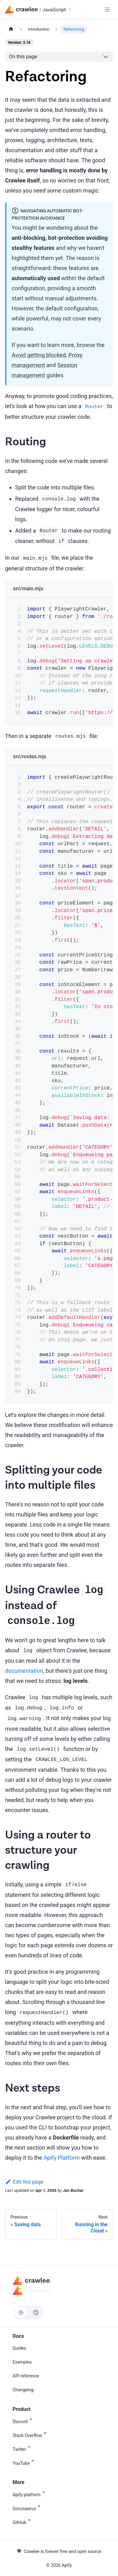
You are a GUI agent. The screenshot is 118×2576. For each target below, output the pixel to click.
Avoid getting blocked (39, 355)
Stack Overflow (30, 2435)
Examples (22, 2362)
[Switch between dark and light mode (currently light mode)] (28, 2312)
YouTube (24, 2463)
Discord (23, 2421)
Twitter (23, 2449)
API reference (26, 2375)
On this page (23, 57)
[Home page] (11, 29)
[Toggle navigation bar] (107, 9)
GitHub (23, 2522)
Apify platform (30, 2494)
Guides (19, 2348)
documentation (24, 1670)
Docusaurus (27, 2508)
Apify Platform (61, 2157)
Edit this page (24, 2182)
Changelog (23, 2389)
